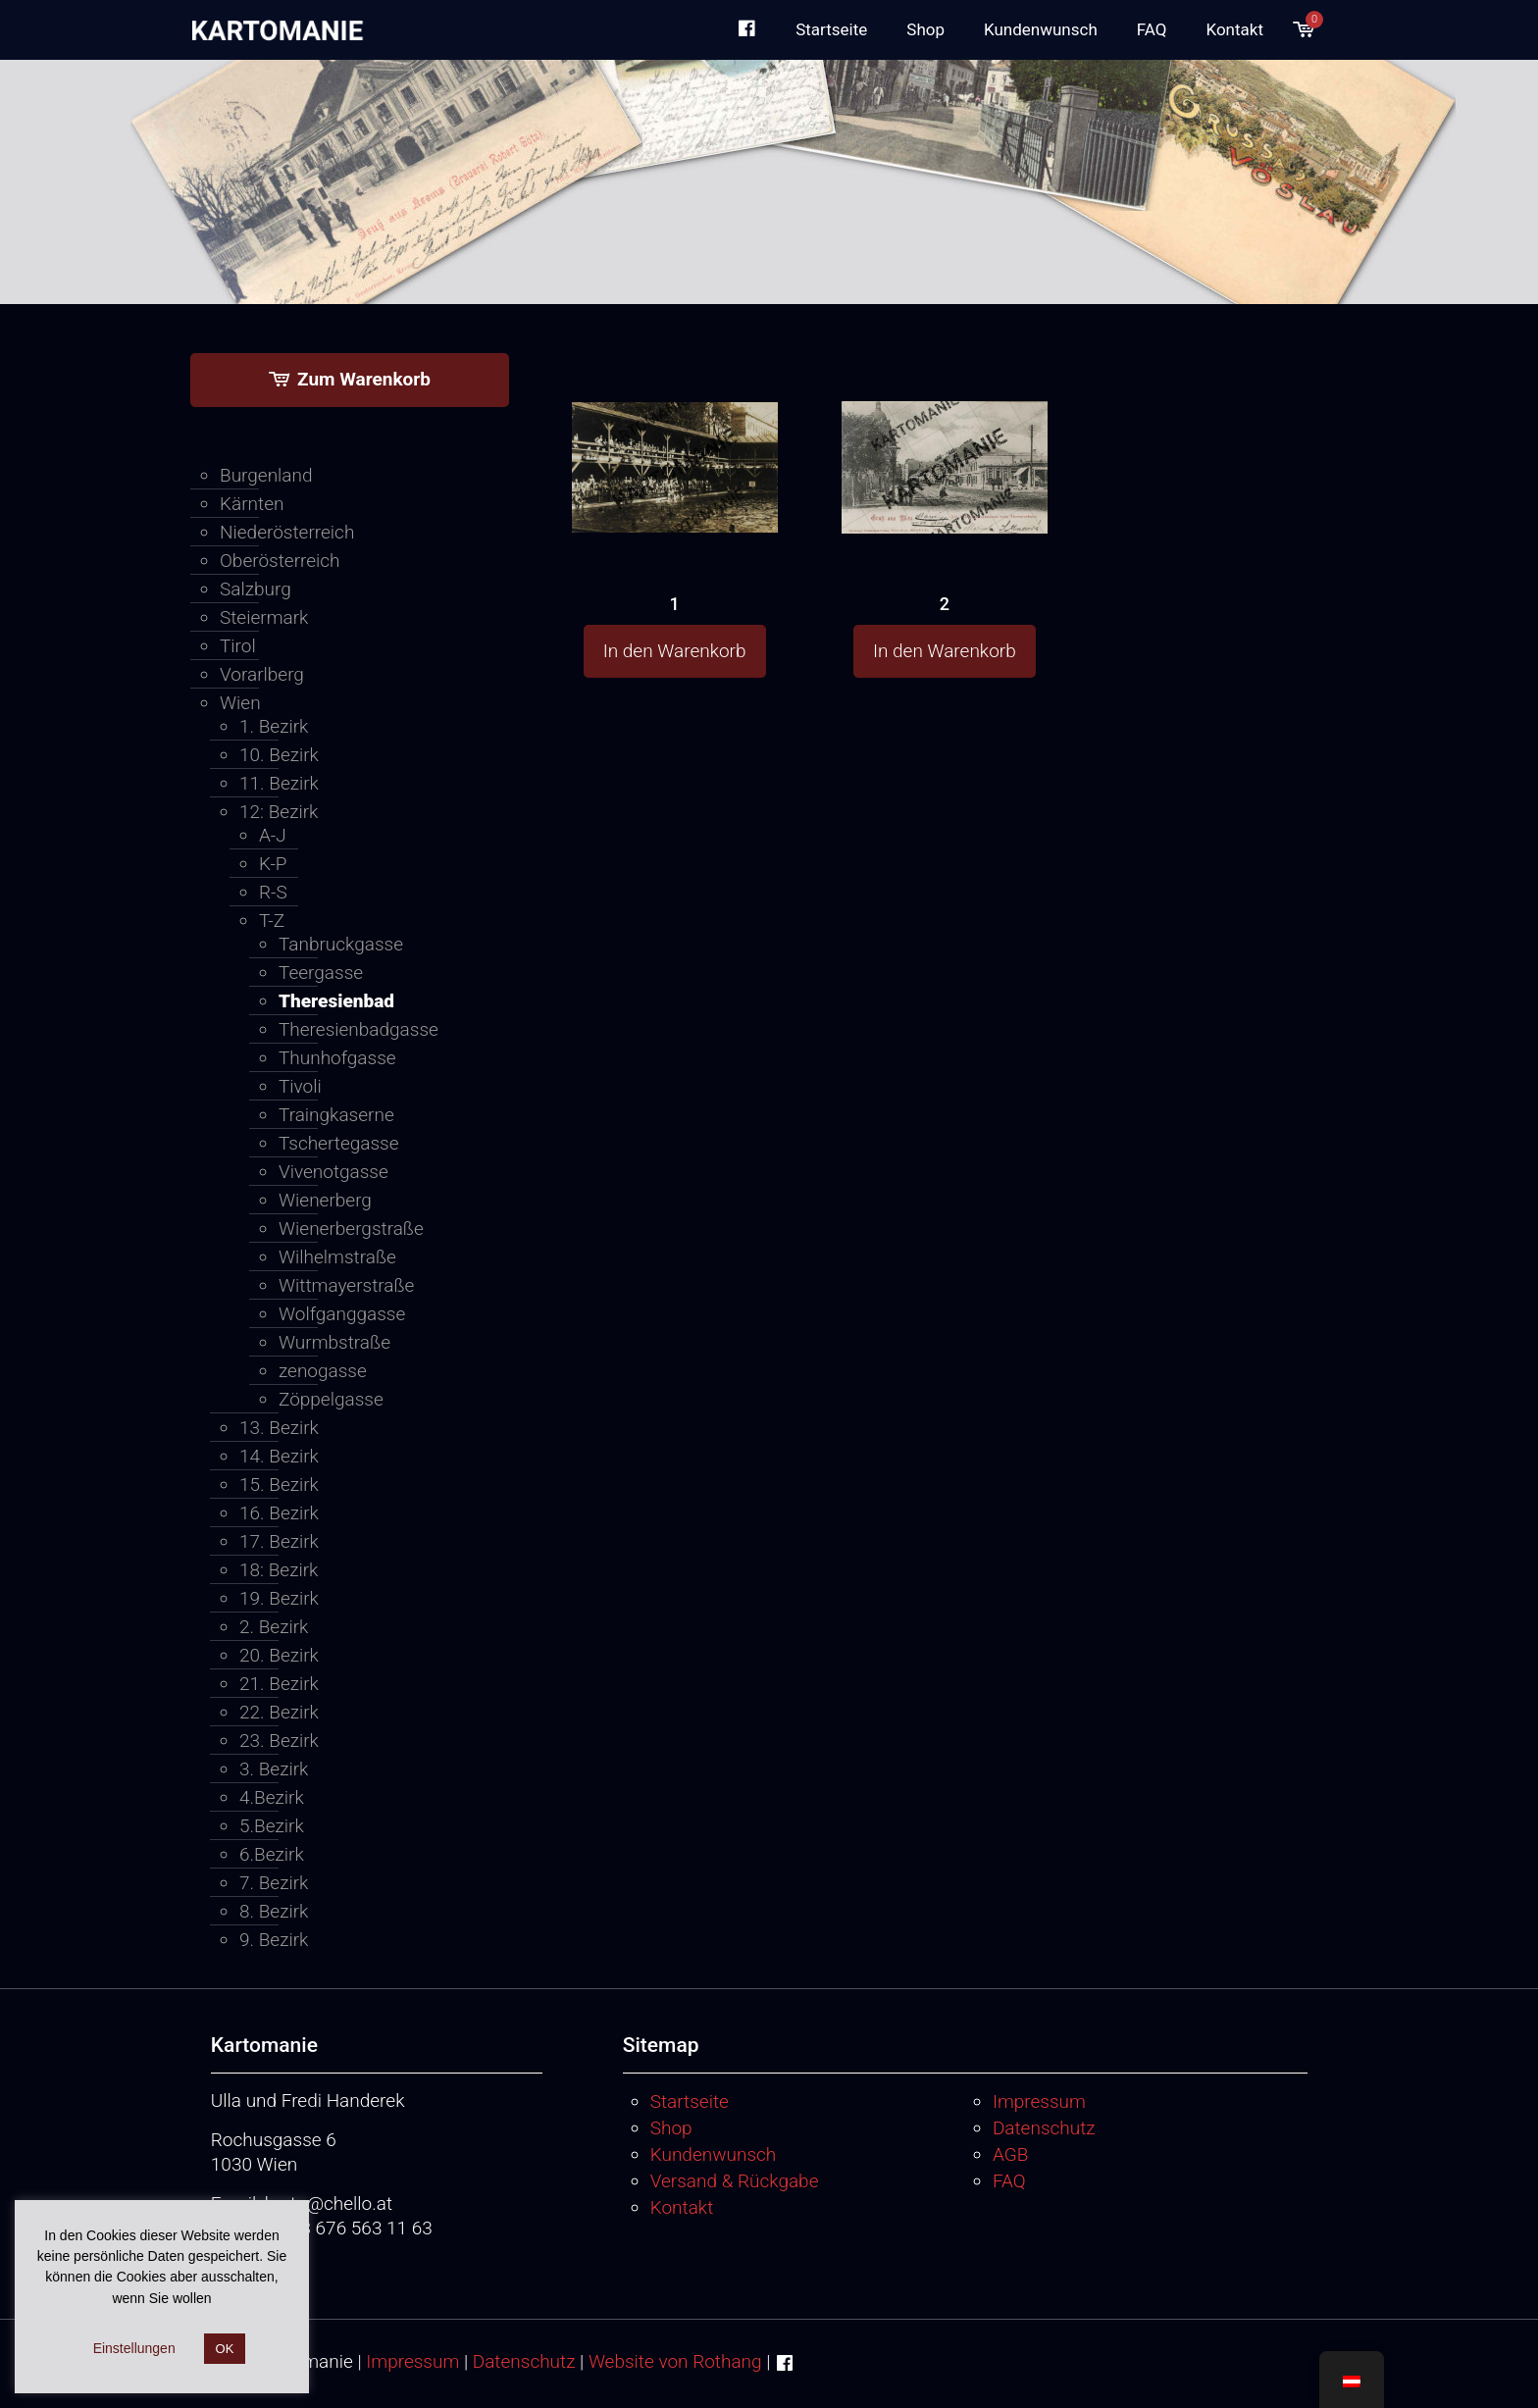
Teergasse (321, 972)
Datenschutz (1044, 2128)
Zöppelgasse (331, 1399)
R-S (273, 892)
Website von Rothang (675, 2361)
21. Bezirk (279, 1683)
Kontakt (682, 2207)
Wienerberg (325, 1200)
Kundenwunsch (713, 2154)
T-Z (271, 920)
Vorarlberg (262, 674)
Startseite (689, 2101)
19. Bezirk (279, 1598)
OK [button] (225, 2348)
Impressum (1039, 2101)
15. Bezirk (279, 1484)
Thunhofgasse (337, 1058)
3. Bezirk (273, 1769)
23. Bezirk (279, 1740)
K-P (273, 863)
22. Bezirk (279, 1712)
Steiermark (264, 617)
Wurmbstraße (334, 1342)
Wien (240, 703)
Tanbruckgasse (341, 944)
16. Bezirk (279, 1513)
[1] (675, 430)
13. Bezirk (279, 1427)
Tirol (238, 646)
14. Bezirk (279, 1456)
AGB (1010, 2154)
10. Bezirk (279, 754)
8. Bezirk (273, 1911)
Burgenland (266, 475)
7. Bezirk (273, 1882)
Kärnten (251, 503)
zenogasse (323, 1370)
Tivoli (300, 1086)
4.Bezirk (271, 1797)
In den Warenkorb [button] (674, 651)
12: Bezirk (278, 811)
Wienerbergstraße (351, 1228)
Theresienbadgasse (358, 1029)
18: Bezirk (278, 1570)
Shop (671, 2128)
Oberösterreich (280, 560)
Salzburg (255, 589)
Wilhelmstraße (337, 1257)
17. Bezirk (279, 1541)
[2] (945, 431)
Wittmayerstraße (346, 1285)
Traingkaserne (336, 1114)
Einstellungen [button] (134, 2348)
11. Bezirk (279, 783)
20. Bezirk (279, 1655)
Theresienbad (336, 1001)
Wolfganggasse (342, 1314)
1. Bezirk (273, 726)
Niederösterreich (287, 532)
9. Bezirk (273, 1939)
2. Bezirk (273, 1626)
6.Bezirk (271, 1854)
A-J (272, 835)
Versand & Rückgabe (734, 2181)
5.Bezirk (271, 1826)
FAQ (1009, 2181)
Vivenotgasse (333, 1171)
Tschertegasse (339, 1143)
